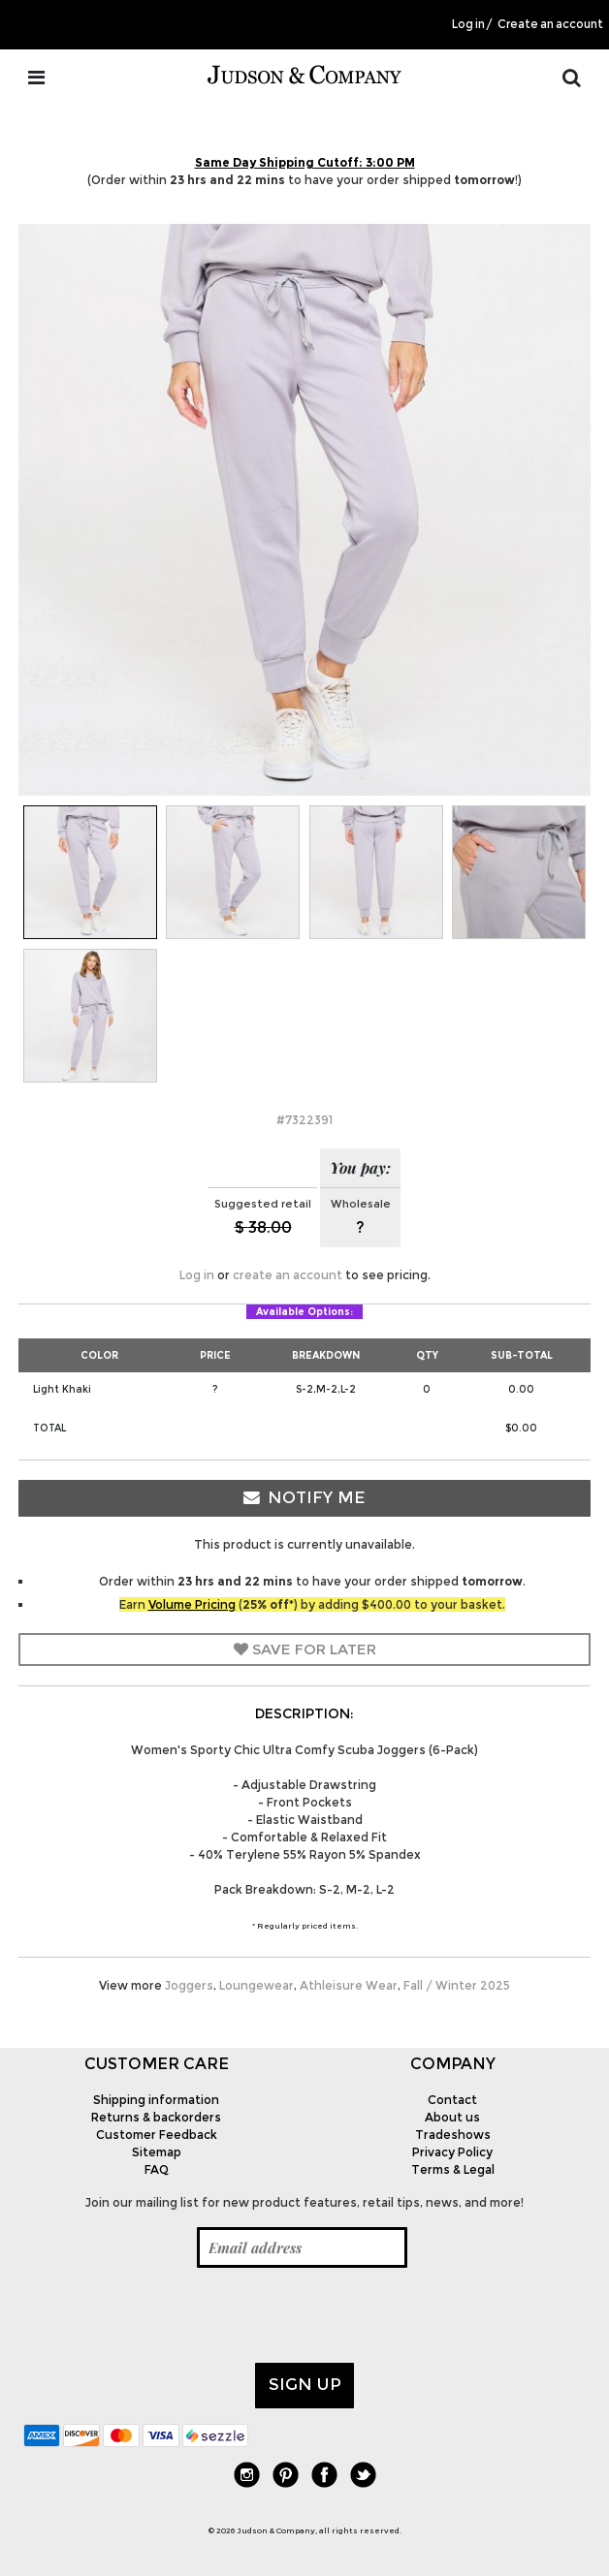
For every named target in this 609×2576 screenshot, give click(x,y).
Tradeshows (453, 2134)
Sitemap (156, 2152)
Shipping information (156, 2099)
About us (452, 2117)
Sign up (305, 2384)
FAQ (156, 2169)
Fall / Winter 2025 (456, 1985)
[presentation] (170, 2315)
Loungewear (256, 1985)
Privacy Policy (452, 2152)
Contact (452, 2099)
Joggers (189, 1985)
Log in (468, 24)
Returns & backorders (156, 2117)
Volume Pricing (192, 1604)
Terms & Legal (453, 2169)
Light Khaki (62, 1389)
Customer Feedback (156, 2134)
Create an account (550, 24)
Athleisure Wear (349, 1985)
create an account (287, 1275)
